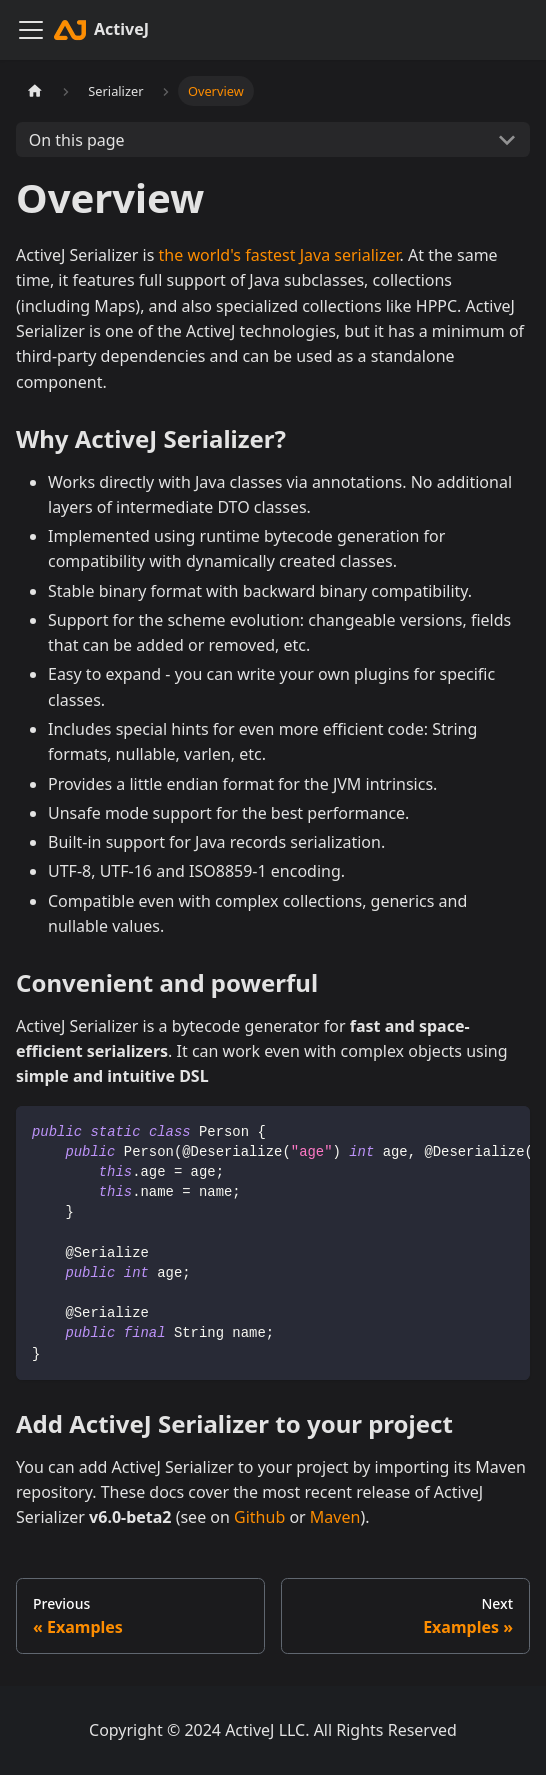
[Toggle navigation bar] (31, 30)
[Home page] (35, 91)
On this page (77, 140)
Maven (335, 1517)
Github (259, 1517)
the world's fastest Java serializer (279, 255)
